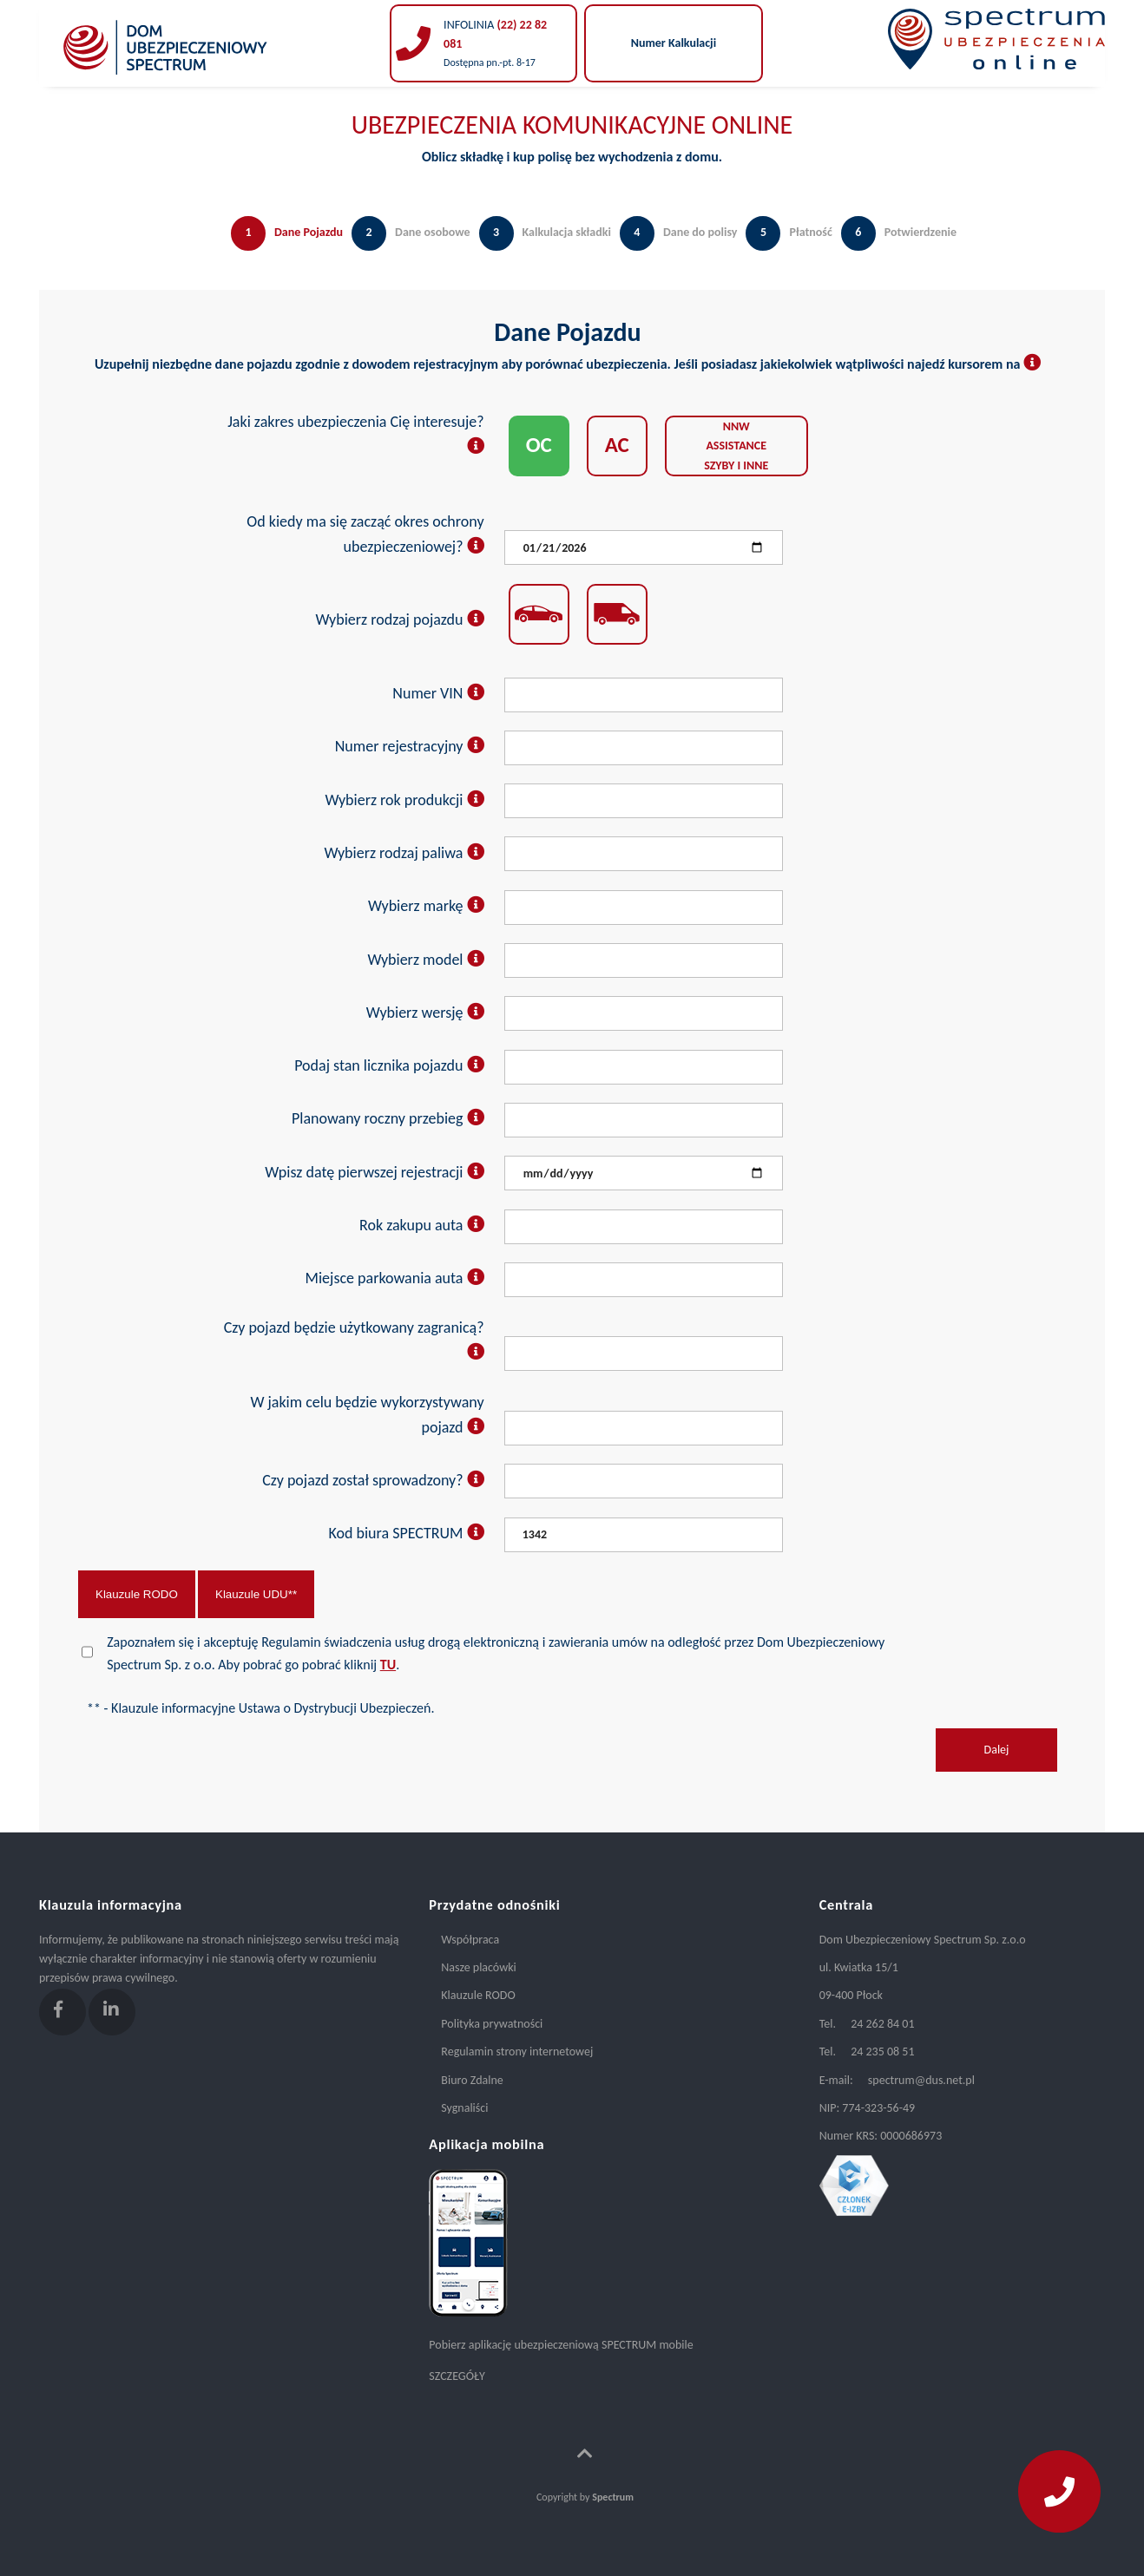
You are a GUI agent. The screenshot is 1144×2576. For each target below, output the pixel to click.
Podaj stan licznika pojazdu (388, 1065)
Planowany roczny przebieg (388, 1118)
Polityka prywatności (491, 2023)
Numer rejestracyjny (409, 746)
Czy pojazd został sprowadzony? (372, 1480)
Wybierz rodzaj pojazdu (400, 619)
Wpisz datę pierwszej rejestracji (374, 1172)
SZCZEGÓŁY (456, 2376)
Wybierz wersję (425, 1012)
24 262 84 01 (882, 2023)
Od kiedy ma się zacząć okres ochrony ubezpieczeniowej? (365, 534)
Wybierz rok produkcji (404, 800)
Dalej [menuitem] (996, 1749)
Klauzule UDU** (256, 1594)
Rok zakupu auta (421, 1225)
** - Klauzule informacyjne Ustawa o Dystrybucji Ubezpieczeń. (260, 1708)
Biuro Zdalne (472, 2080)
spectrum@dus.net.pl (921, 2080)
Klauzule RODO (136, 1594)
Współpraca (470, 1939)
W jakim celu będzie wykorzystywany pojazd (366, 1415)
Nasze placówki (478, 1967)
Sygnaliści (464, 2108)
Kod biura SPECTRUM (405, 1533)
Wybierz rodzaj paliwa (403, 852)
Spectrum (613, 2497)
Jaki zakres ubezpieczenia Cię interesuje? (355, 434)
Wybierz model (425, 959)
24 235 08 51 (882, 2051)
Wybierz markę (426, 905)
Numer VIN (437, 693)
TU (388, 1664)
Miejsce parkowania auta (395, 1278)
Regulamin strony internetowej (517, 2051)
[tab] (282, 251)
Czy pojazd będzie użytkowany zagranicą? (354, 1340)
